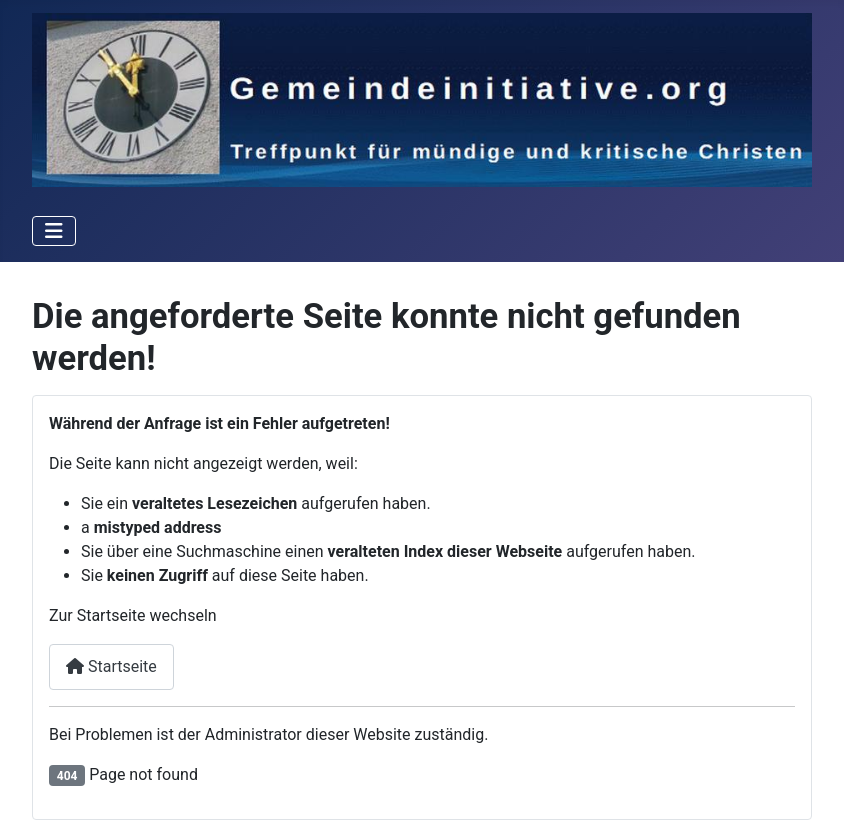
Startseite (111, 666)
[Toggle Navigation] (54, 231)
